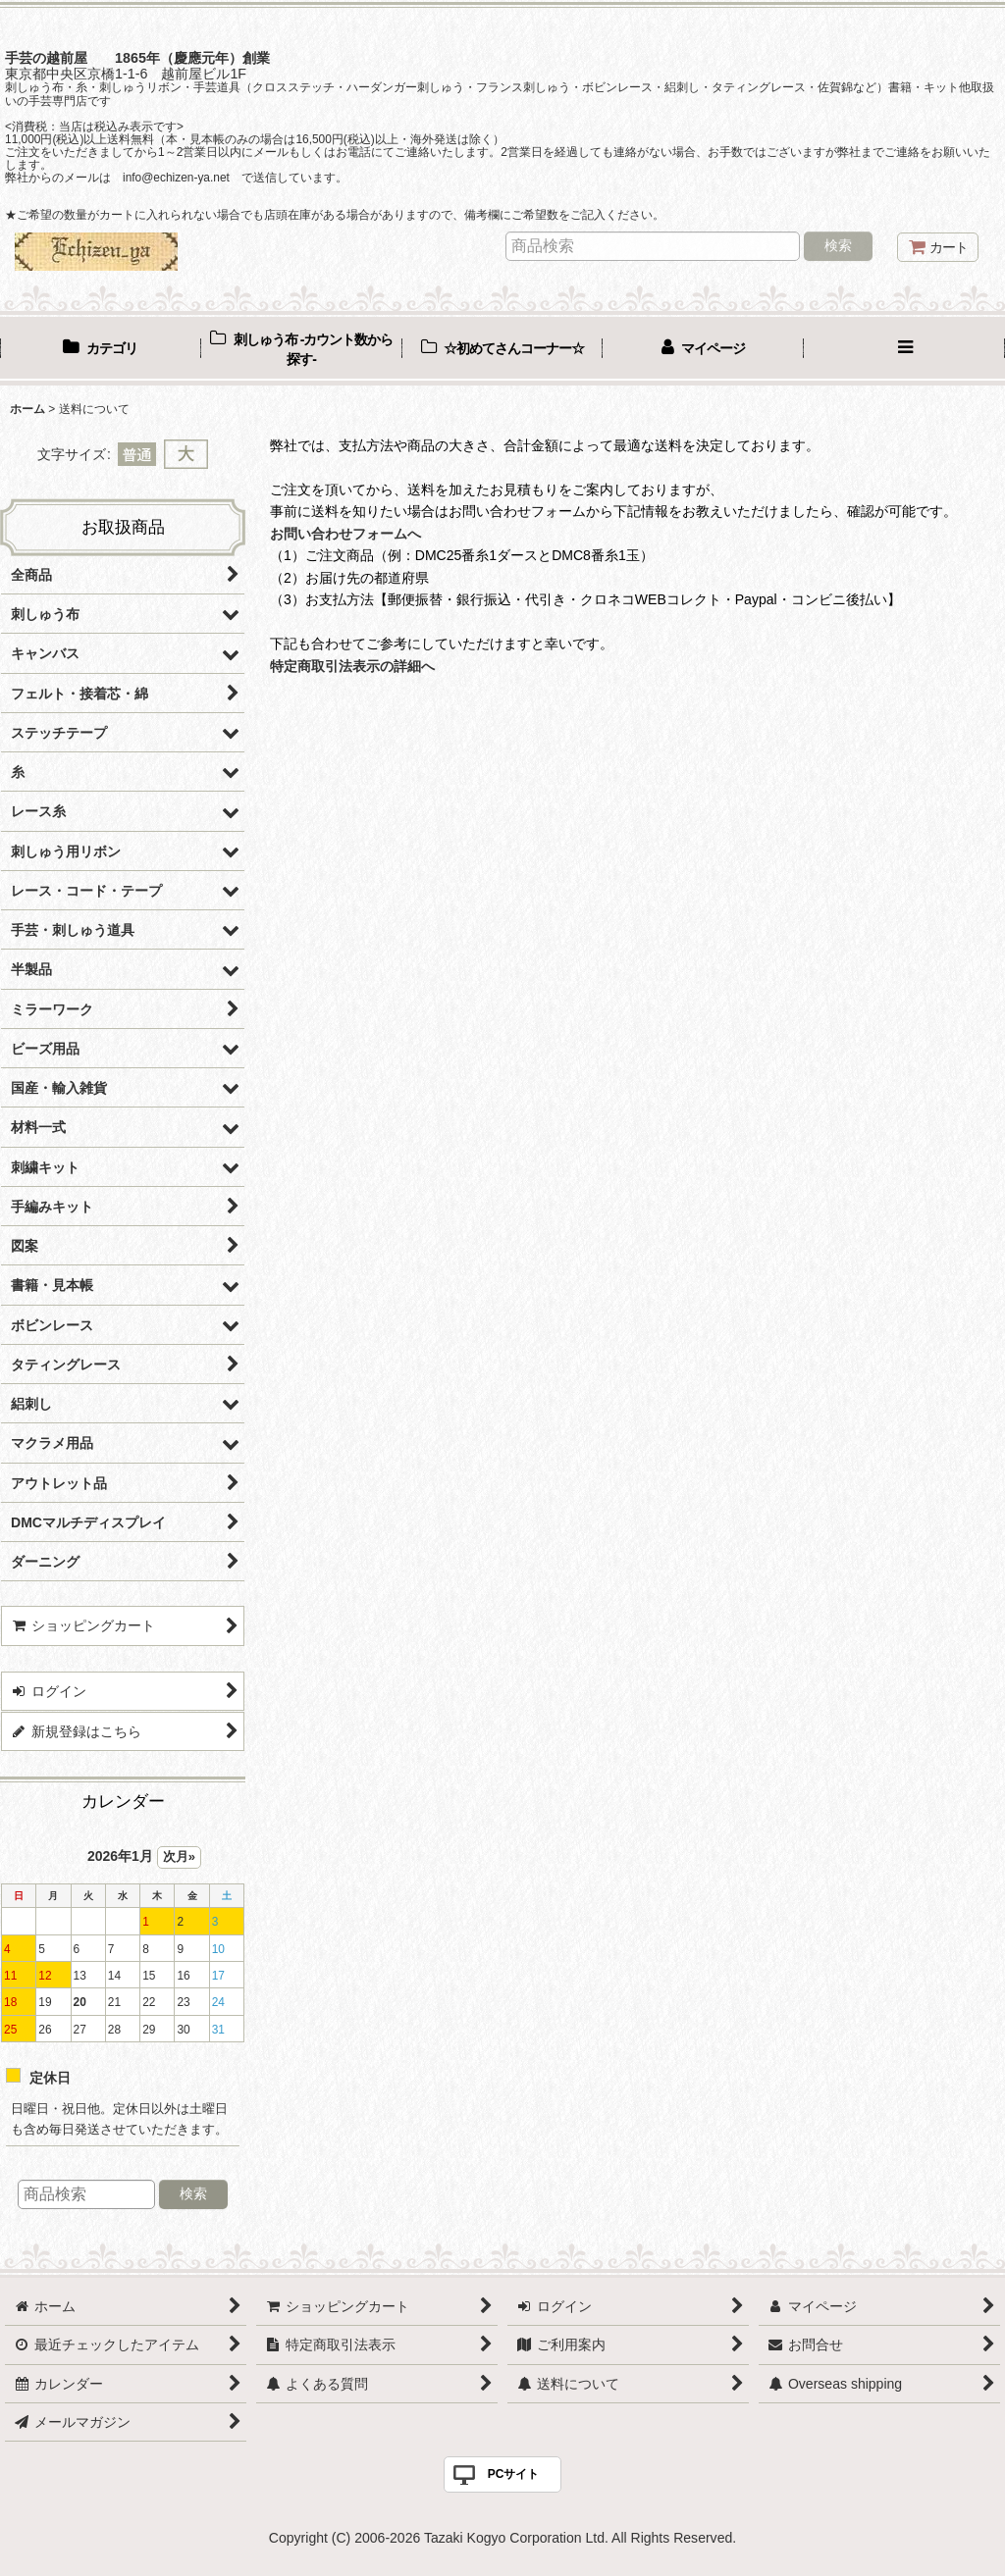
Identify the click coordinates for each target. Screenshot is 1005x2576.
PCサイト (514, 2474)
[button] (904, 350)
